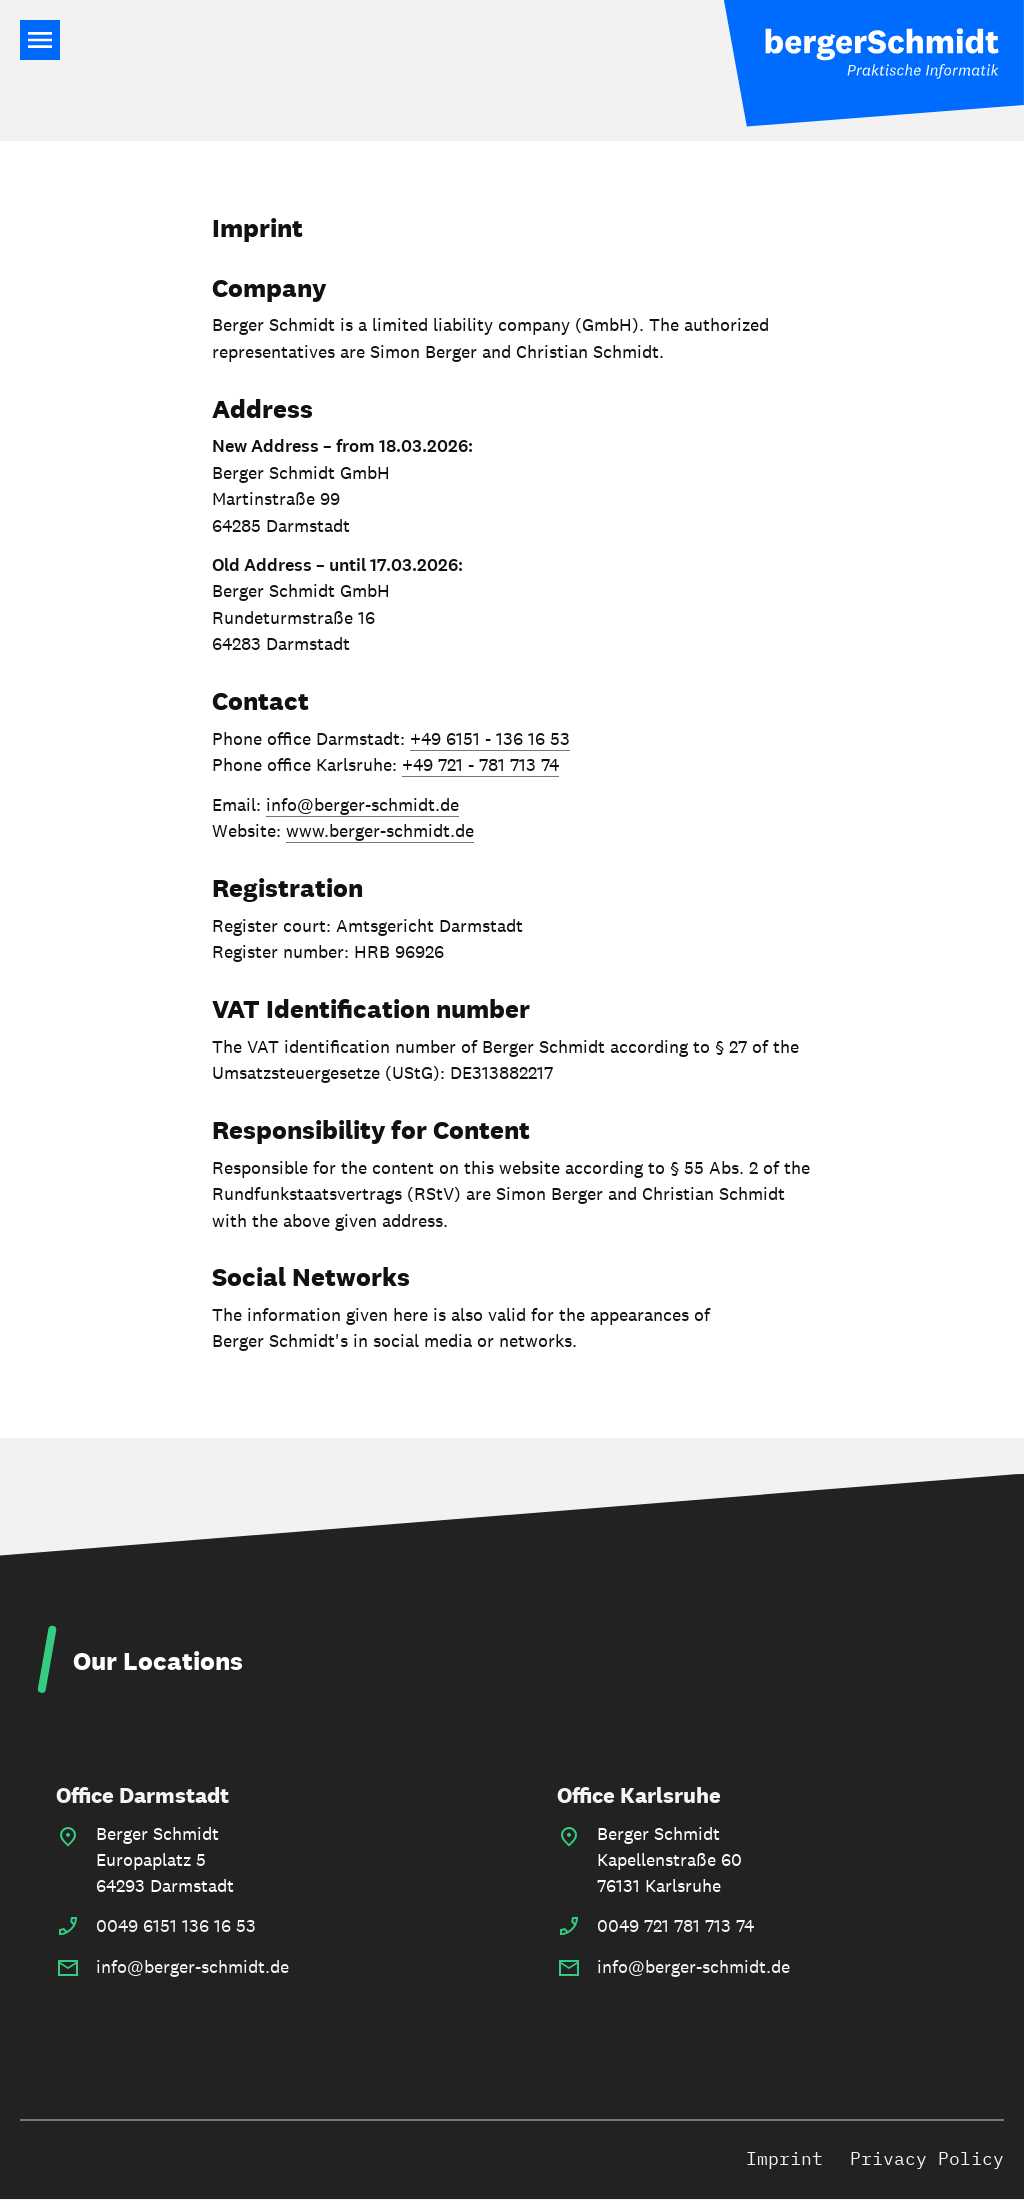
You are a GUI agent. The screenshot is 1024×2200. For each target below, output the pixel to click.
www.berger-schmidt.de (380, 830)
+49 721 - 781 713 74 (480, 764)
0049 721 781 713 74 (675, 1925)
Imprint (784, 2158)
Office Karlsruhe (639, 1795)
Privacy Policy (927, 2158)
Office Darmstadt (142, 1795)
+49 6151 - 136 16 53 (490, 738)
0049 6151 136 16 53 (176, 1925)
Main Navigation (40, 40)
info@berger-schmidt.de (362, 804)
